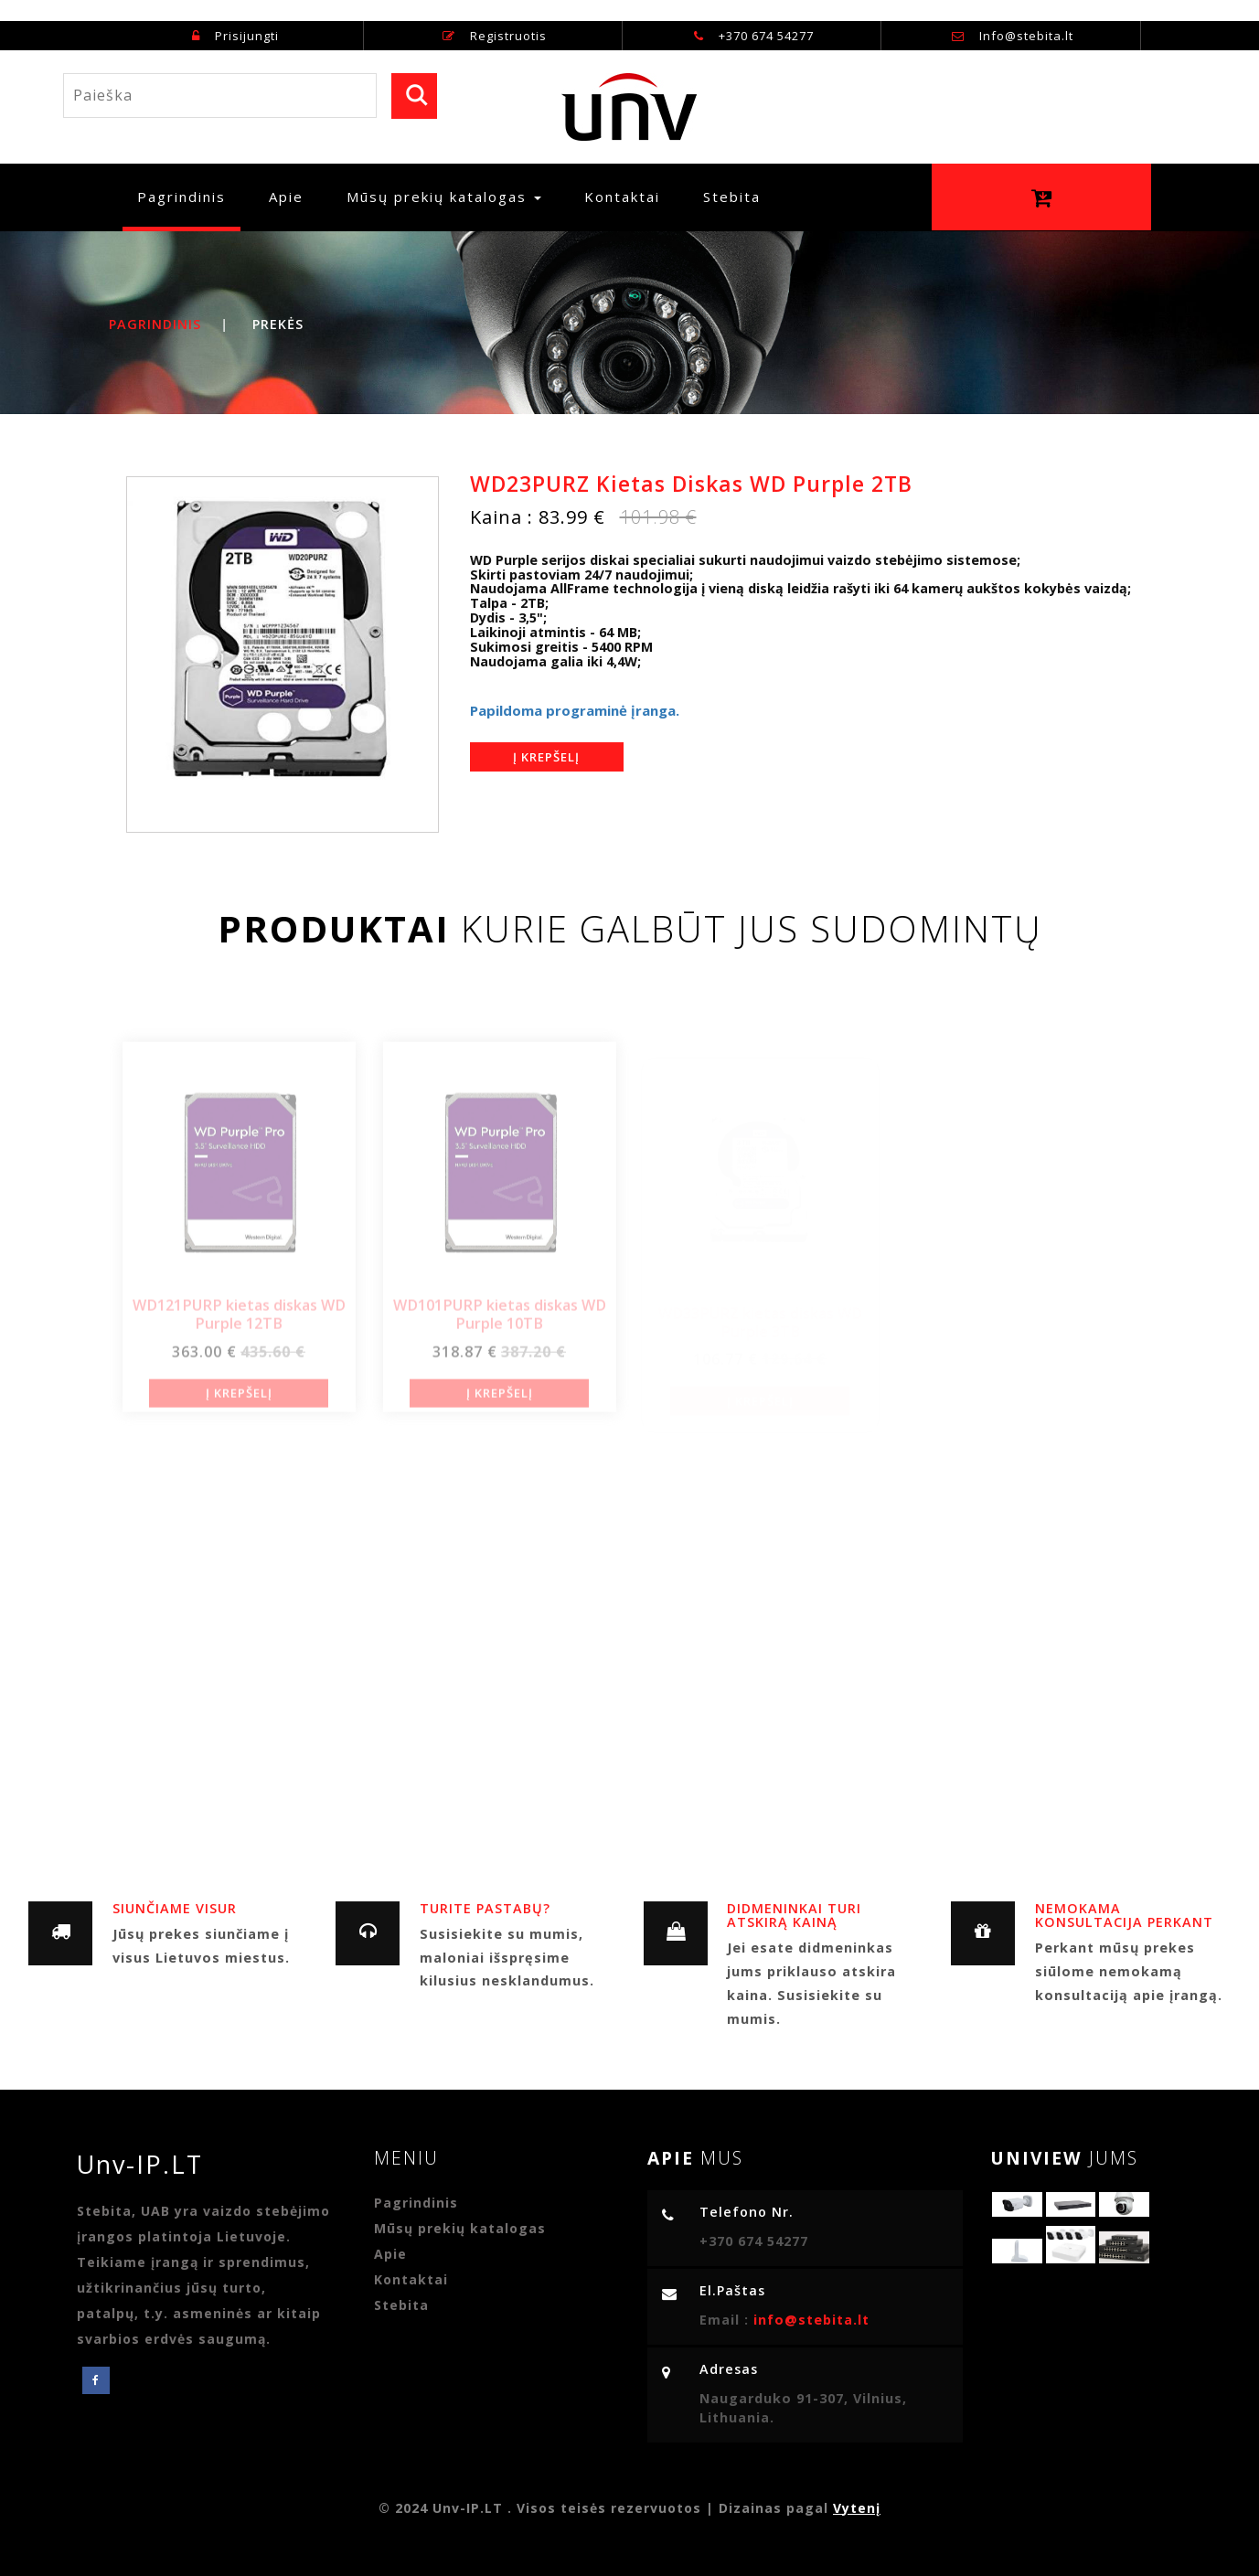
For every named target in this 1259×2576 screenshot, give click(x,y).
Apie (286, 196)
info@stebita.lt (809, 2319)
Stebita (732, 196)
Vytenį (856, 2508)
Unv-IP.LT (149, 2164)
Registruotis (495, 35)
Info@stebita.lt (1026, 35)
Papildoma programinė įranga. (574, 710)
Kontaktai (622, 196)
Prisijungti (235, 35)
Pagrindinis (188, 196)
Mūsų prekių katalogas (460, 2228)
